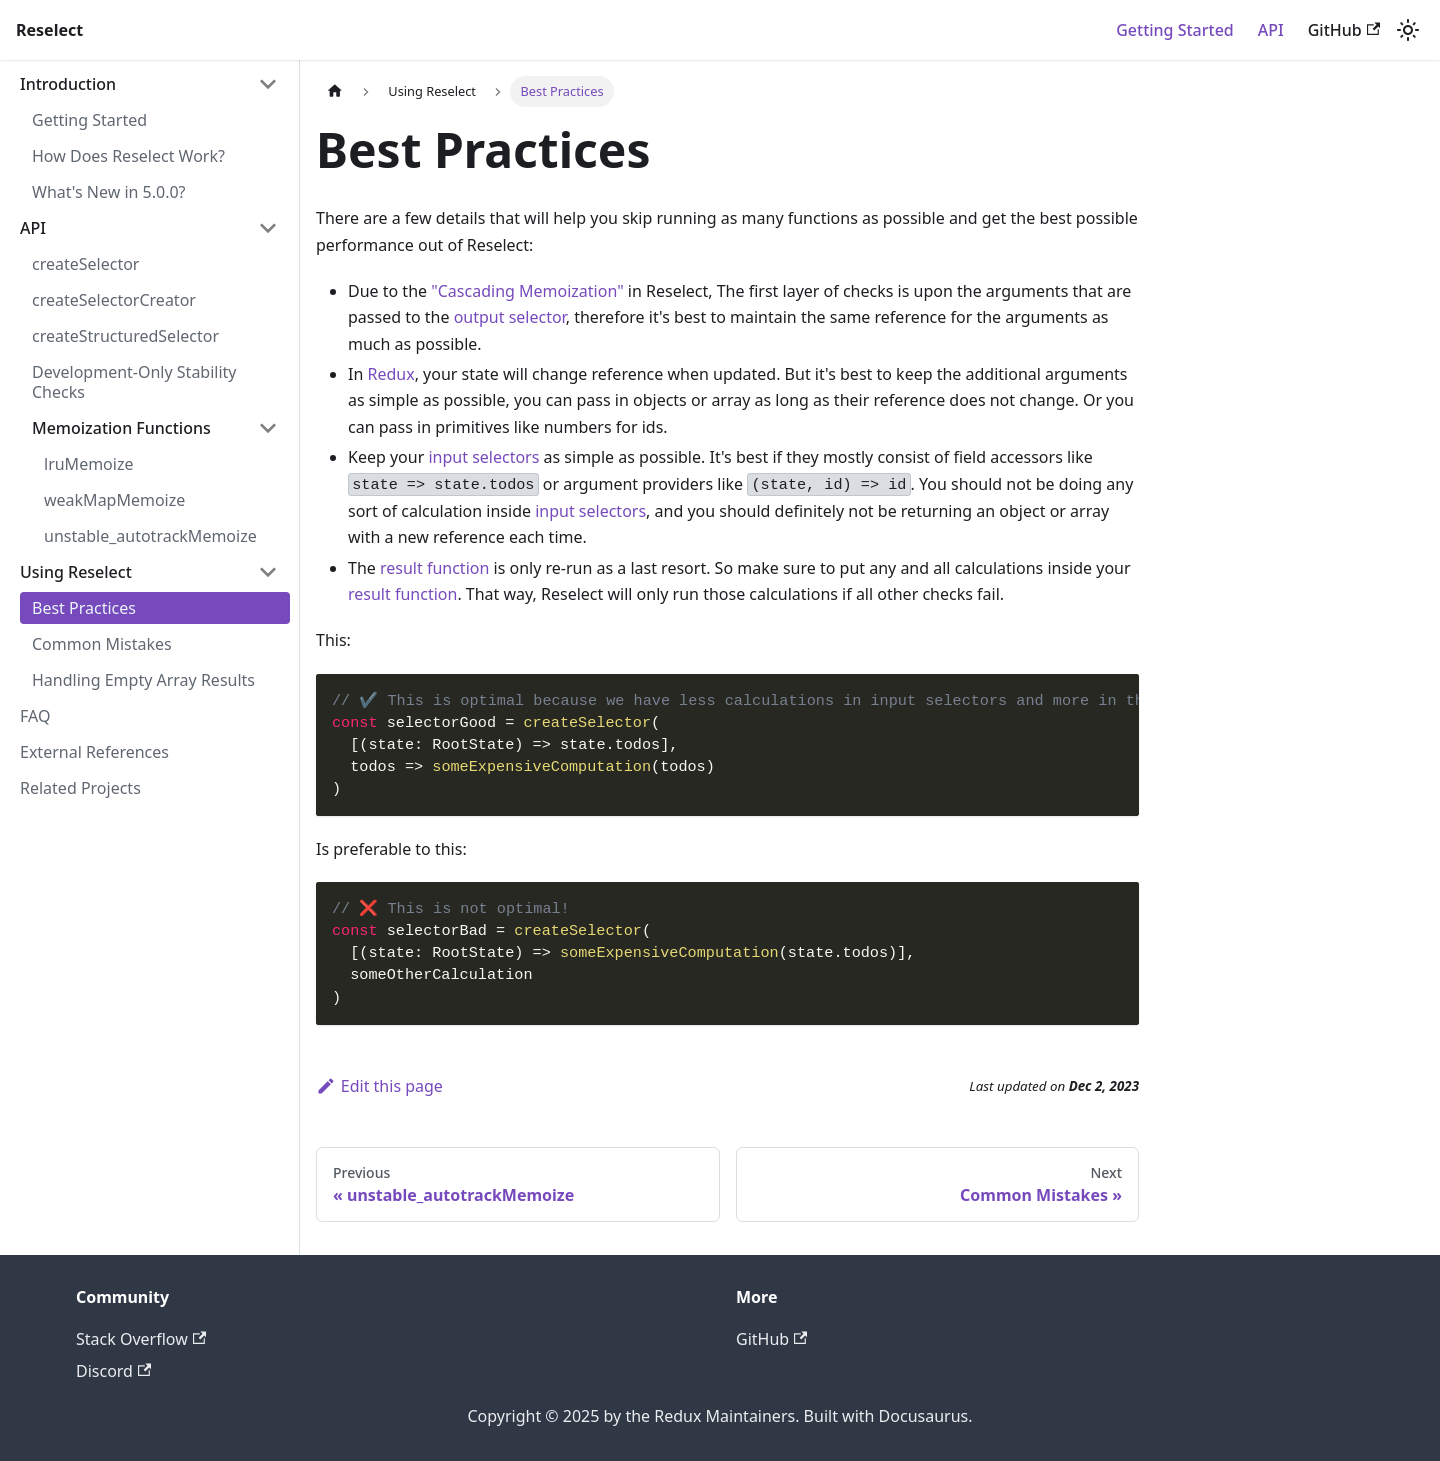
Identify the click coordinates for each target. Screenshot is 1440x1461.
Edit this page (379, 1086)
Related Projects (80, 788)
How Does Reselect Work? (128, 156)
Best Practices (84, 608)
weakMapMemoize (114, 500)
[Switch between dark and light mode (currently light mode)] (1408, 30)
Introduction (68, 84)
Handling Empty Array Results (143, 680)
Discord (113, 1371)
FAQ (35, 716)
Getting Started (1175, 30)
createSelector (85, 264)
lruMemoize (88, 464)
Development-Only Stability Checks (134, 382)
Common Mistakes (102, 644)
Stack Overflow (141, 1339)
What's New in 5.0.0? (109, 192)
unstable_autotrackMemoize (150, 536)
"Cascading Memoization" (527, 291)
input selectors (483, 457)
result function (434, 568)
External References (94, 752)
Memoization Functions (121, 428)
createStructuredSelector (125, 336)
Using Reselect (76, 572)
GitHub (1344, 30)
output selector (510, 317)
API (1271, 30)
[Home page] (335, 91)
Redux (390, 374)
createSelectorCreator (114, 300)
